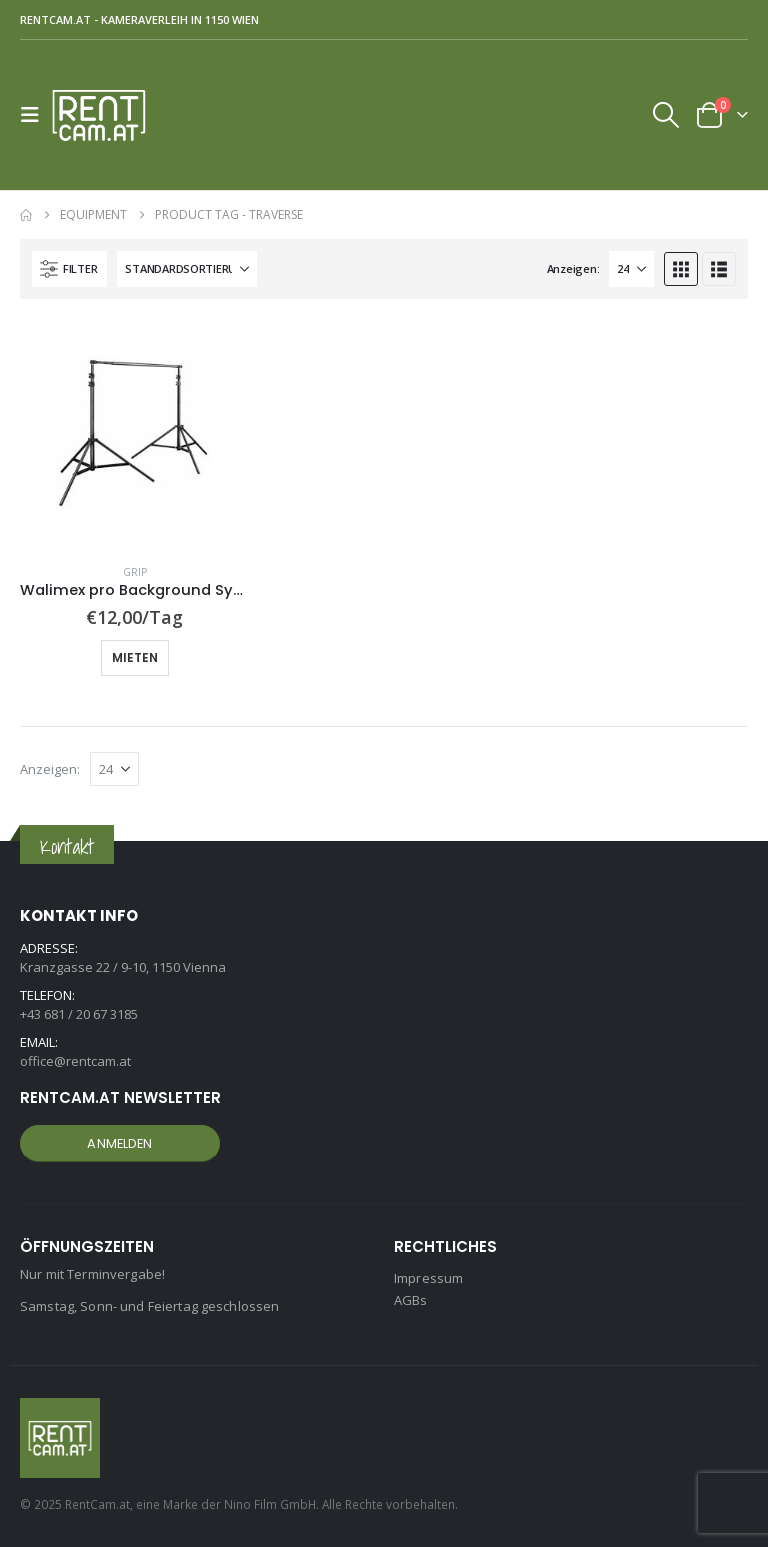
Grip (135, 572)
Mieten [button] (135, 657)
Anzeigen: (573, 268)
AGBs (411, 1300)
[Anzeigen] (631, 269)
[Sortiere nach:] (187, 269)
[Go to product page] (134, 433)
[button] (36, 115)
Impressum (428, 1278)
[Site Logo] (107, 115)
